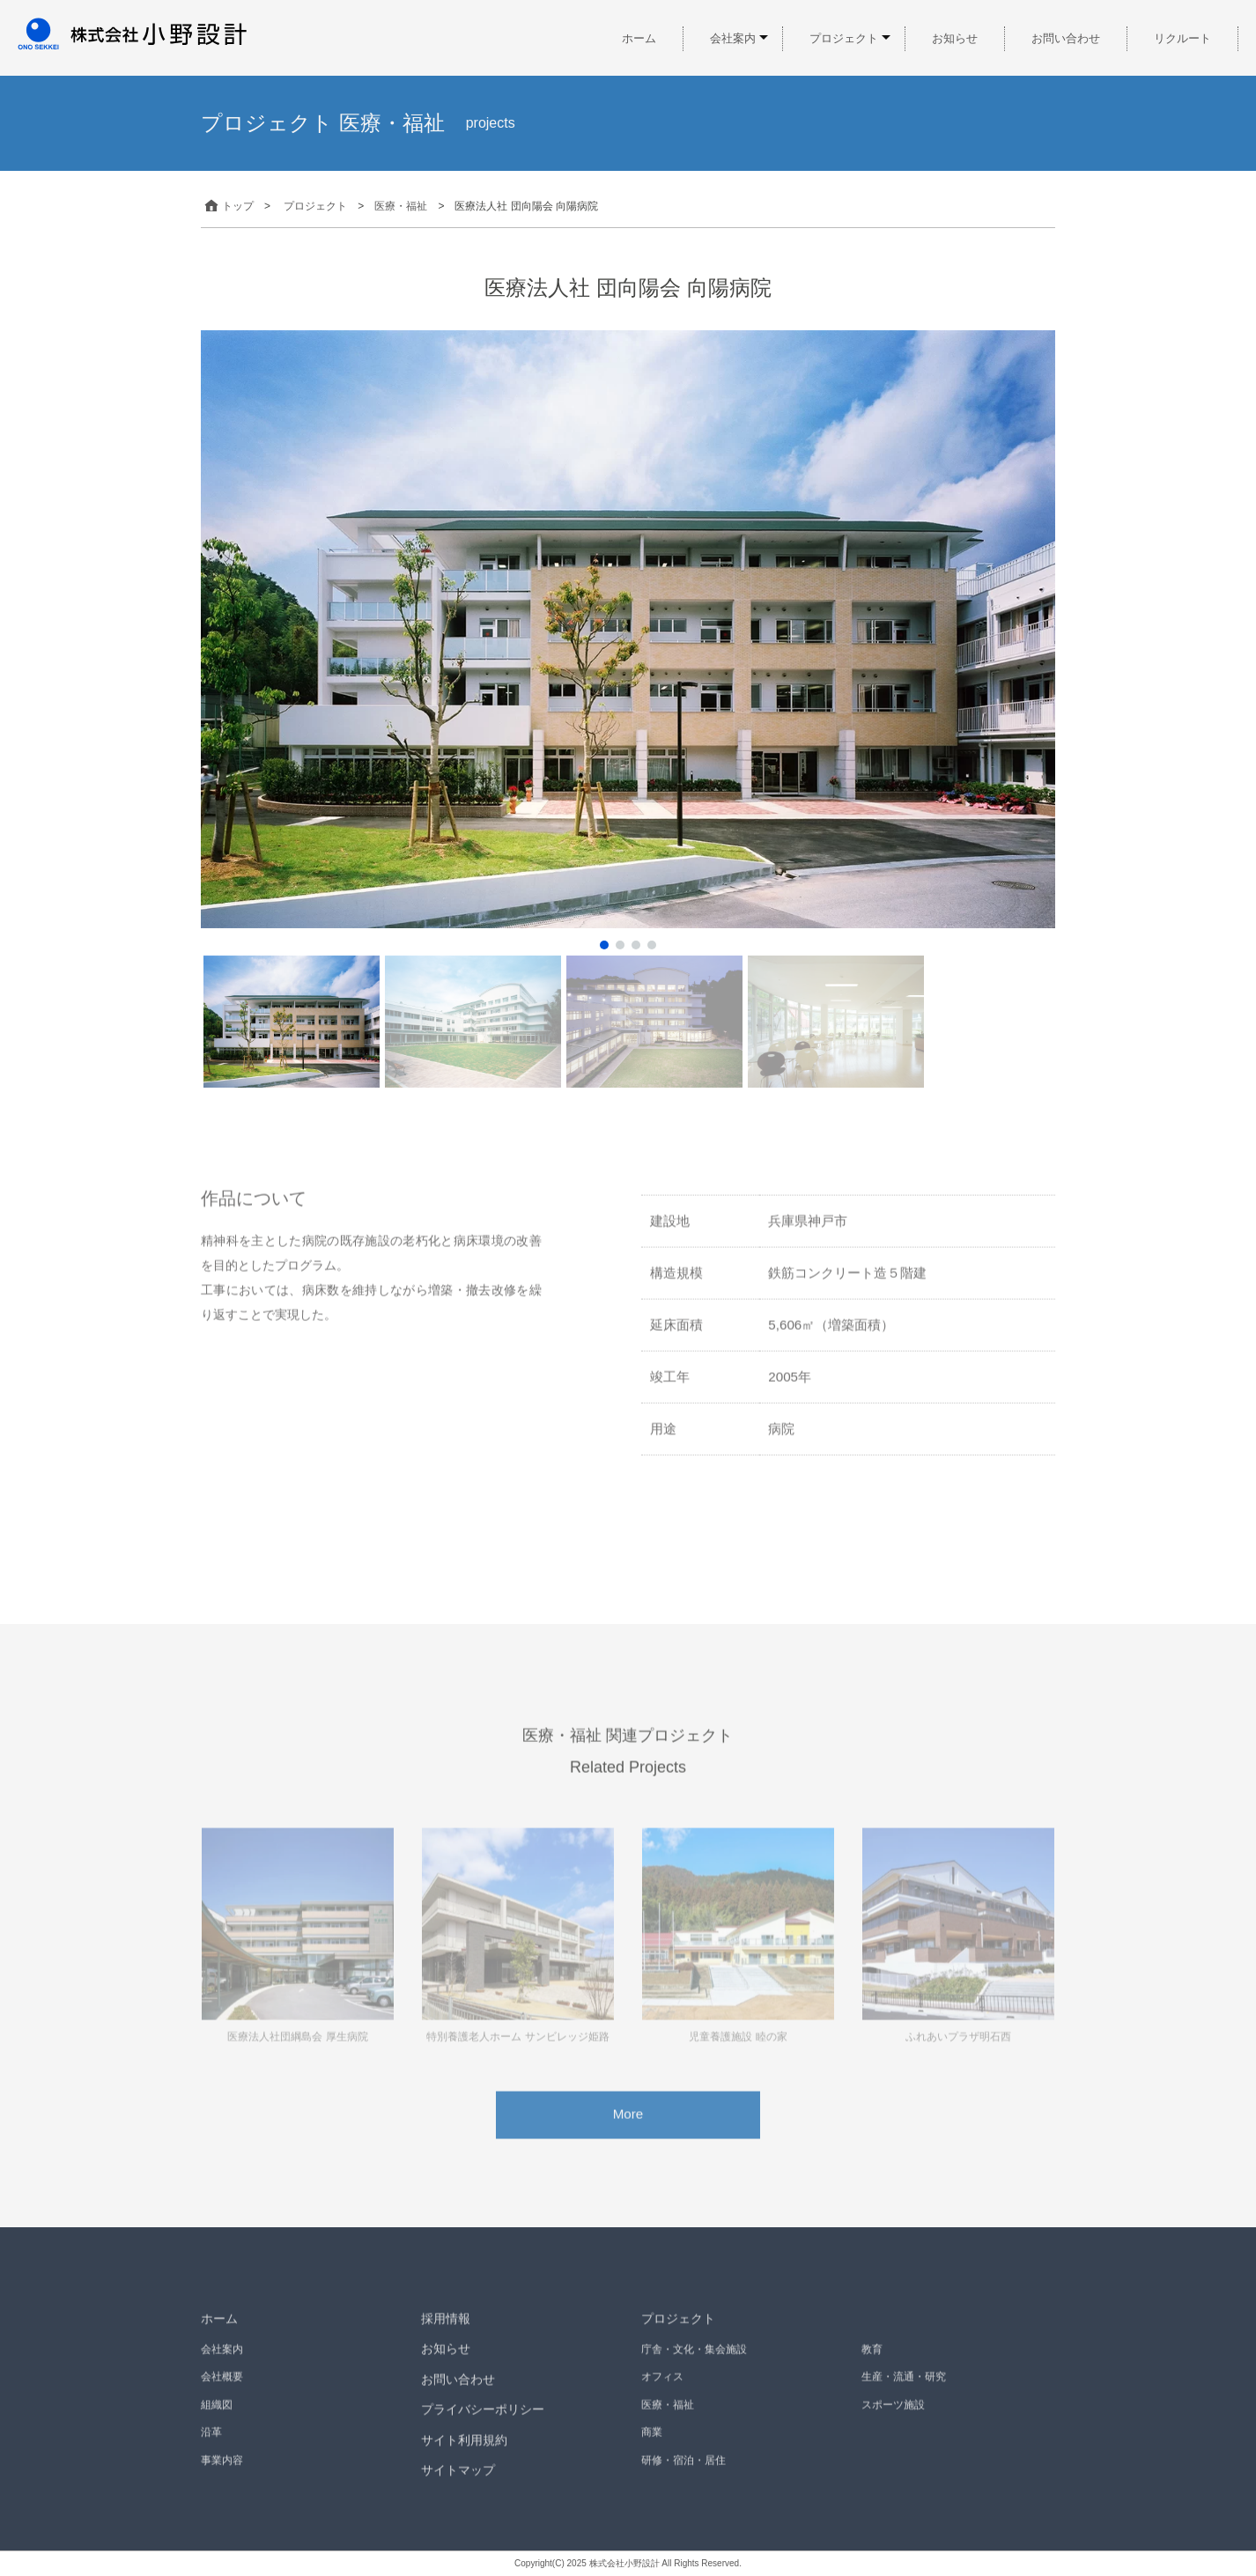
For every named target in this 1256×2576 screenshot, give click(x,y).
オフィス (662, 2396)
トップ (227, 206)
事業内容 (222, 2479)
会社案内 (733, 38)
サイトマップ (458, 2490)
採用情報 (445, 2337)
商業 (651, 2451)
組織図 (217, 2423)
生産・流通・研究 (903, 2396)
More (628, 2132)
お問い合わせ (1065, 38)
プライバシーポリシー (482, 2428)
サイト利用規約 (464, 2459)
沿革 (211, 2451)
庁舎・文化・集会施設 (694, 2368)
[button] (604, 945)
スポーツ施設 (893, 2423)
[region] (628, 710)
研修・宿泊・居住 (683, 2479)
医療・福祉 (667, 2423)
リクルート (1182, 38)
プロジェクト (843, 38)
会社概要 (222, 2396)
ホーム (639, 38)
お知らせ (955, 38)
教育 (872, 2368)
